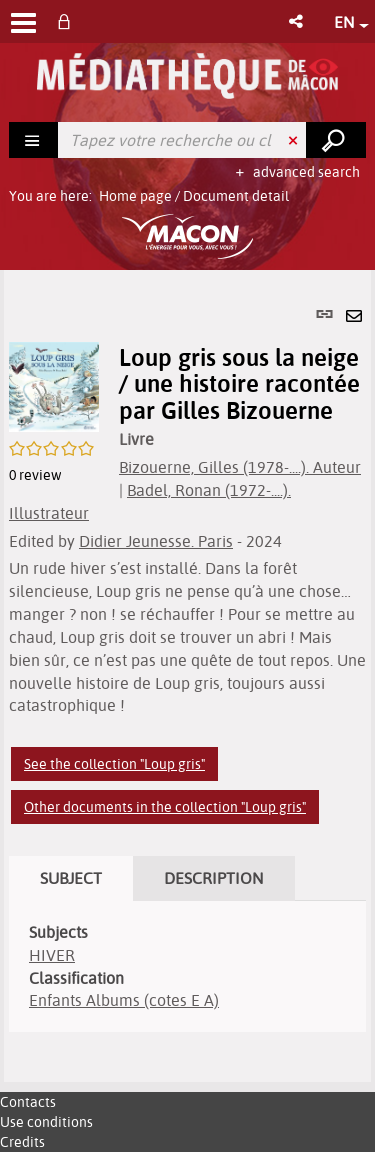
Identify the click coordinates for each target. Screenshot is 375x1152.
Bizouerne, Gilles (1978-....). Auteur (240, 467)
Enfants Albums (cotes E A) (124, 1000)
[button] (297, 21)
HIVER (52, 955)
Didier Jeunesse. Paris (156, 541)
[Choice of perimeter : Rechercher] (34, 140)
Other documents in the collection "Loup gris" (165, 807)
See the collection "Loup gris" (114, 764)
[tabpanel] (187, 676)
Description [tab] (214, 878)
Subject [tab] (71, 878)
